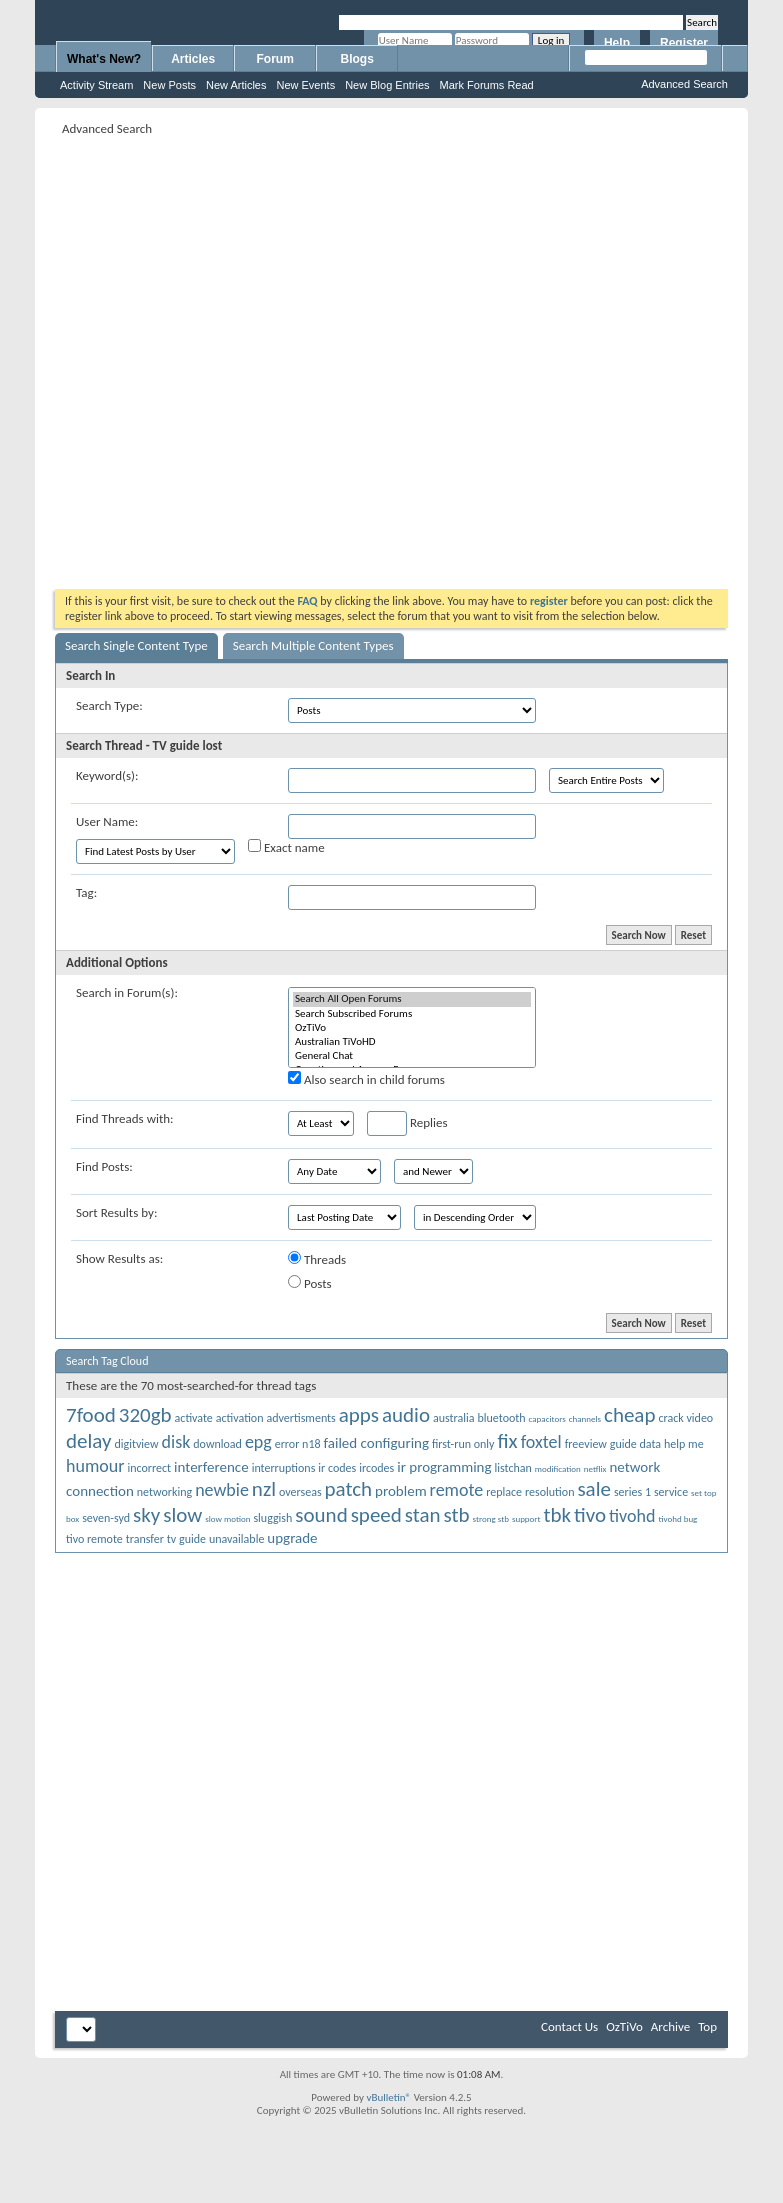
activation (240, 1418)
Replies (407, 1123)
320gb (145, 1415)
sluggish (272, 1518)
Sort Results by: (116, 1212)
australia (454, 1418)
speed (376, 1515)
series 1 (632, 1492)
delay (88, 1441)
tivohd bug (677, 1518)
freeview (586, 1444)
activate (194, 1418)
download (217, 1444)
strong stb (491, 1518)
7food (91, 1415)
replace (504, 1492)
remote (457, 1490)
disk (176, 1442)
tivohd (632, 1516)
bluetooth (501, 1418)
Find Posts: (104, 1166)
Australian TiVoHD (412, 1042)
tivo (590, 1515)
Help (617, 43)
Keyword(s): (107, 775)
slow (182, 1515)
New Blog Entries (387, 85)
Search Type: (109, 705)
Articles (193, 59)
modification (558, 1468)
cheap (629, 1415)
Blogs (357, 59)
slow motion (227, 1518)
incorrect (149, 1468)
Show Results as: (119, 1258)
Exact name (286, 847)
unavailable (236, 1539)
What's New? (104, 59)
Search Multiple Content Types (313, 645)
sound (321, 1515)
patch (349, 1489)
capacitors (547, 1418)
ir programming (444, 1467)
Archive (670, 2026)
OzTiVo (412, 1028)
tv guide (186, 1539)
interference (211, 1467)
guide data (635, 1444)
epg (258, 1442)
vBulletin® (388, 2097)
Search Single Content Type (136, 645)
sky (146, 1515)
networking (164, 1492)
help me (684, 1444)
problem (401, 1491)
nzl (264, 1489)
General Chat (412, 1056)
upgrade (292, 1538)
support (526, 1518)
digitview (136, 1444)
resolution (549, 1492)
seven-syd (106, 1518)
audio (406, 1415)
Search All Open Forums (412, 999)
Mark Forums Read (487, 85)
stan (423, 1515)
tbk (557, 1515)
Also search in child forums (366, 1079)
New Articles (236, 85)
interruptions (284, 1468)
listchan (513, 1468)
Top (707, 2026)
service (671, 1492)
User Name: (107, 821)
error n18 (298, 1444)
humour (95, 1466)
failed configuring (377, 1443)
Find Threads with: (125, 1118)
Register (684, 43)
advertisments (300, 1418)
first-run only (463, 1444)
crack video (685, 1418)
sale (594, 1489)
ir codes (337, 1468)
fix (507, 1441)
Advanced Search (684, 84)
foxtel (541, 1442)
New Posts (169, 85)
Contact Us (569, 2026)
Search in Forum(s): (127, 992)
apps (359, 1415)
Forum (275, 59)
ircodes (376, 1468)
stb (457, 1515)
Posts (310, 1283)
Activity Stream (96, 85)
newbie (222, 1490)
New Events (305, 85)
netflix (595, 1468)
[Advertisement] (215, 356)
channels (585, 1418)
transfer (145, 1539)
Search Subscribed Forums (412, 1014)
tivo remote (94, 1539)
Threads (317, 1259)
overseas (300, 1492)
